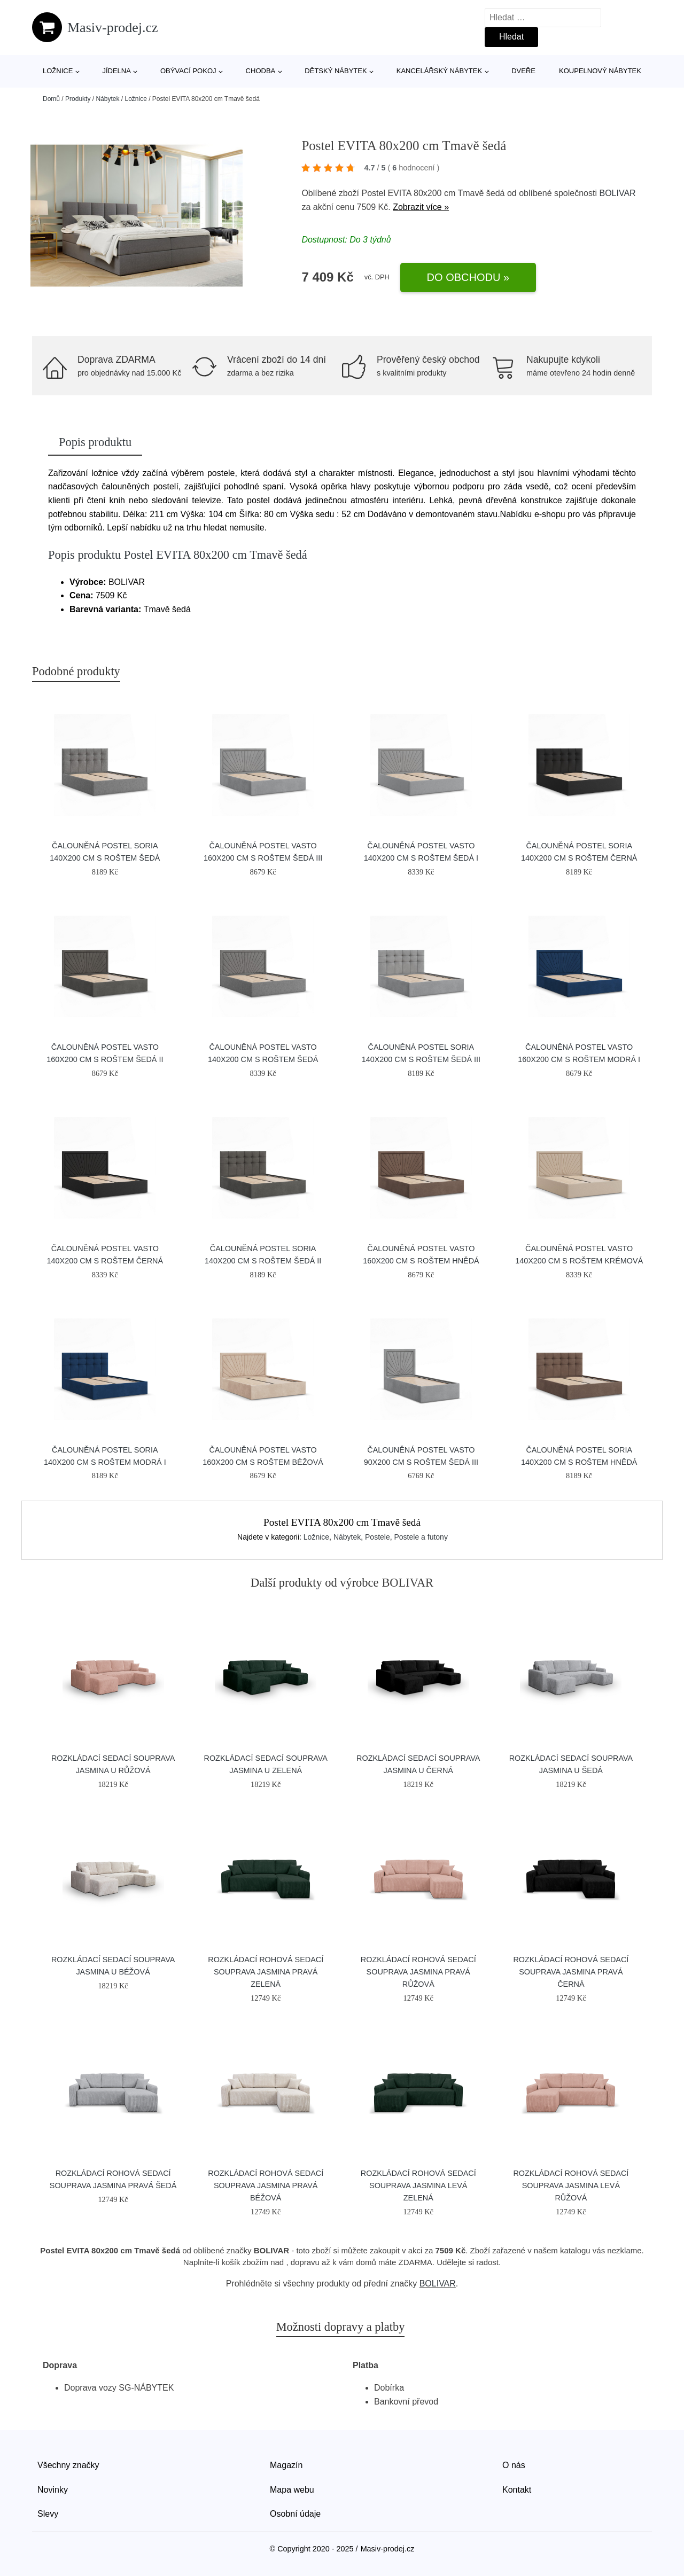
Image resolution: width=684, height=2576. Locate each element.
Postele (377, 1537)
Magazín (286, 2465)
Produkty (77, 99)
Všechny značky (68, 2465)
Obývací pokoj (188, 71)
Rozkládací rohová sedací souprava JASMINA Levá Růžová (570, 2185)
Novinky (52, 2489)
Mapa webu (292, 2489)
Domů (51, 99)
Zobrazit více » (421, 207)
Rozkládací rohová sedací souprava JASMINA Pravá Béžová (265, 2185)
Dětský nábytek (336, 71)
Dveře (523, 71)
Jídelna (116, 71)
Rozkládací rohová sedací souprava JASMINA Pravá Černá (570, 1971)
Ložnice (58, 71)
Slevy (47, 2513)
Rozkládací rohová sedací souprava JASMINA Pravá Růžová (418, 1971)
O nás (513, 2465)
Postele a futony (421, 1537)
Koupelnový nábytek (600, 71)
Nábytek (107, 99)
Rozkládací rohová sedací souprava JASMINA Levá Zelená (418, 2185)
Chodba (261, 71)
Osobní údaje (295, 2513)
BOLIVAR (617, 193)
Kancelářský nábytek (439, 71)
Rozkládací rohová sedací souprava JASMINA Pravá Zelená (265, 1971)
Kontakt (516, 2489)
